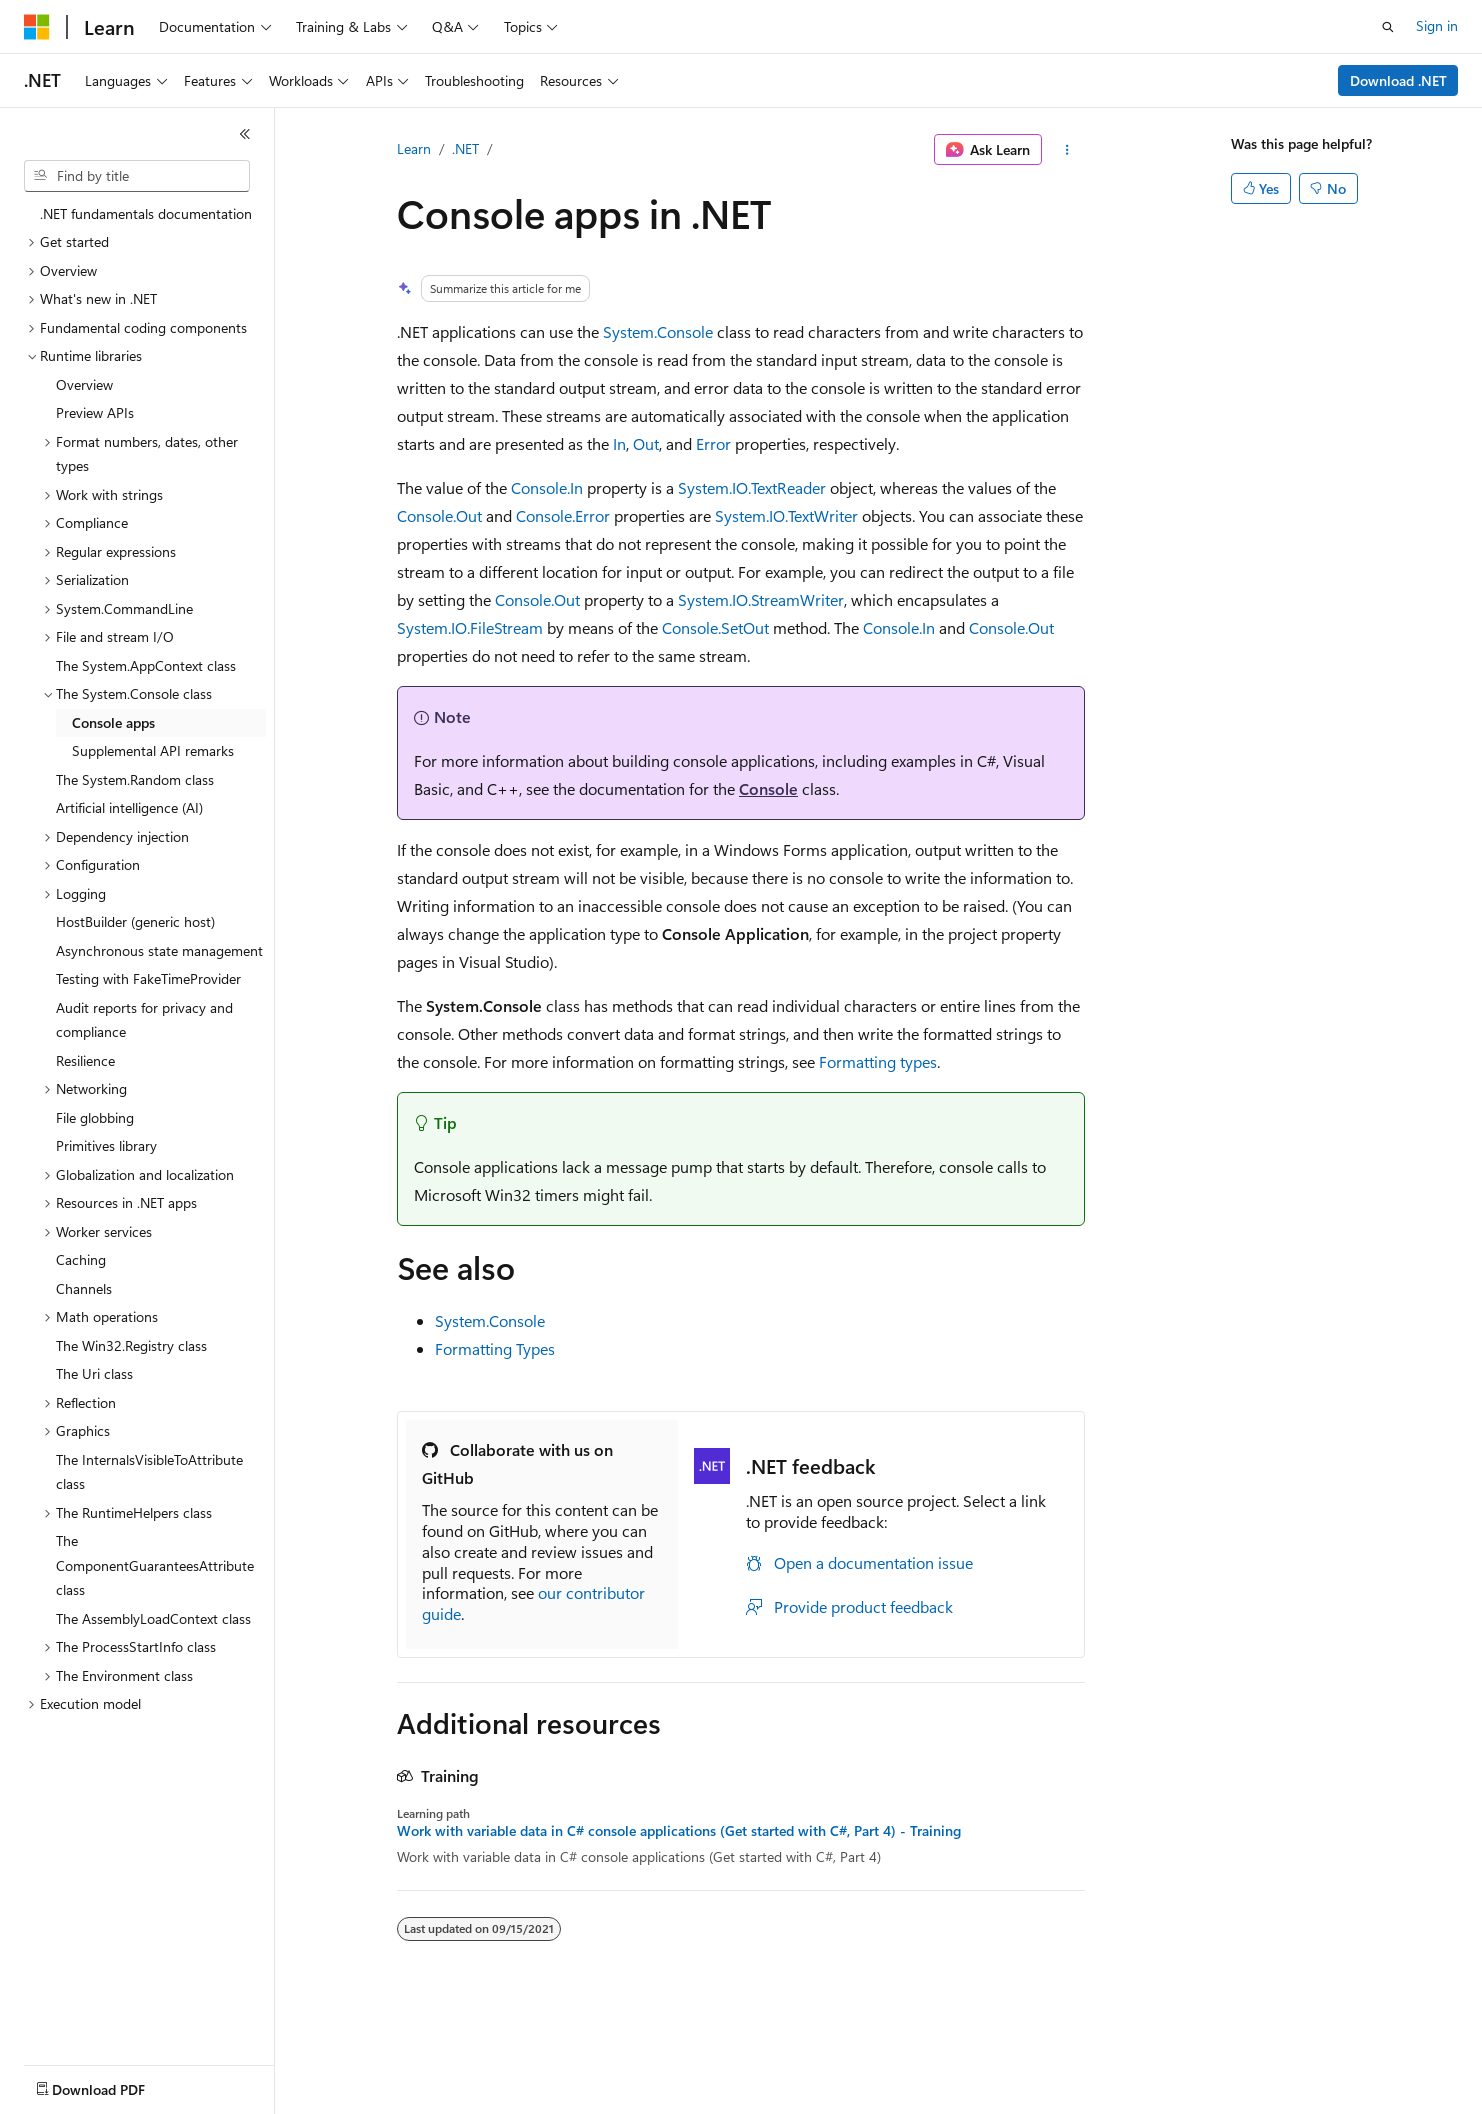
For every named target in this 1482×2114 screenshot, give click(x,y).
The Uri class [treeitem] (94, 1373)
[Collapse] (245, 134)
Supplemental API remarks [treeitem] (153, 750)
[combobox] (137, 176)
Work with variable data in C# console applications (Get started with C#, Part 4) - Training (679, 1831)
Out (646, 443)
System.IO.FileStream (470, 627)
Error (713, 443)
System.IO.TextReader (752, 487)
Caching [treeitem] (81, 1259)
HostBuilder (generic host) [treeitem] (135, 921)
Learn (414, 148)
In (619, 443)
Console (768, 788)
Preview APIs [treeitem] (95, 412)
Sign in (1437, 25)
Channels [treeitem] (84, 1288)
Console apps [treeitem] (113, 722)
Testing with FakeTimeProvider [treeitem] (148, 978)
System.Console (658, 331)
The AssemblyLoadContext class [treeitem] (153, 1618)
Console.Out (439, 515)
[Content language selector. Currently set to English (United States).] (115, 2085)
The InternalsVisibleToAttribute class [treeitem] (149, 1472)
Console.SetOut (715, 627)
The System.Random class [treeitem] (135, 779)
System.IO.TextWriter (786, 515)
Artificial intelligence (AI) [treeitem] (129, 807)
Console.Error (563, 515)
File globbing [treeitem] (95, 1117)
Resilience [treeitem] (85, 1060)
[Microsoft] (37, 27)
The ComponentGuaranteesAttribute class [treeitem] (155, 1565)
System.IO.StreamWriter (761, 599)
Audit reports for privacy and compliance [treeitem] (144, 1020)
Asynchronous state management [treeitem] (159, 950)
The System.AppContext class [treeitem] (146, 665)
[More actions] (1067, 150)
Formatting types (878, 1061)
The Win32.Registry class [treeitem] (131, 1345)
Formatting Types (495, 1348)
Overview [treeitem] (84, 384)
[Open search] (1388, 27)
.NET (465, 148)
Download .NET (1398, 80)
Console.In (547, 487)
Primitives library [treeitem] (106, 1145)
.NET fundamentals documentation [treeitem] (146, 213)
